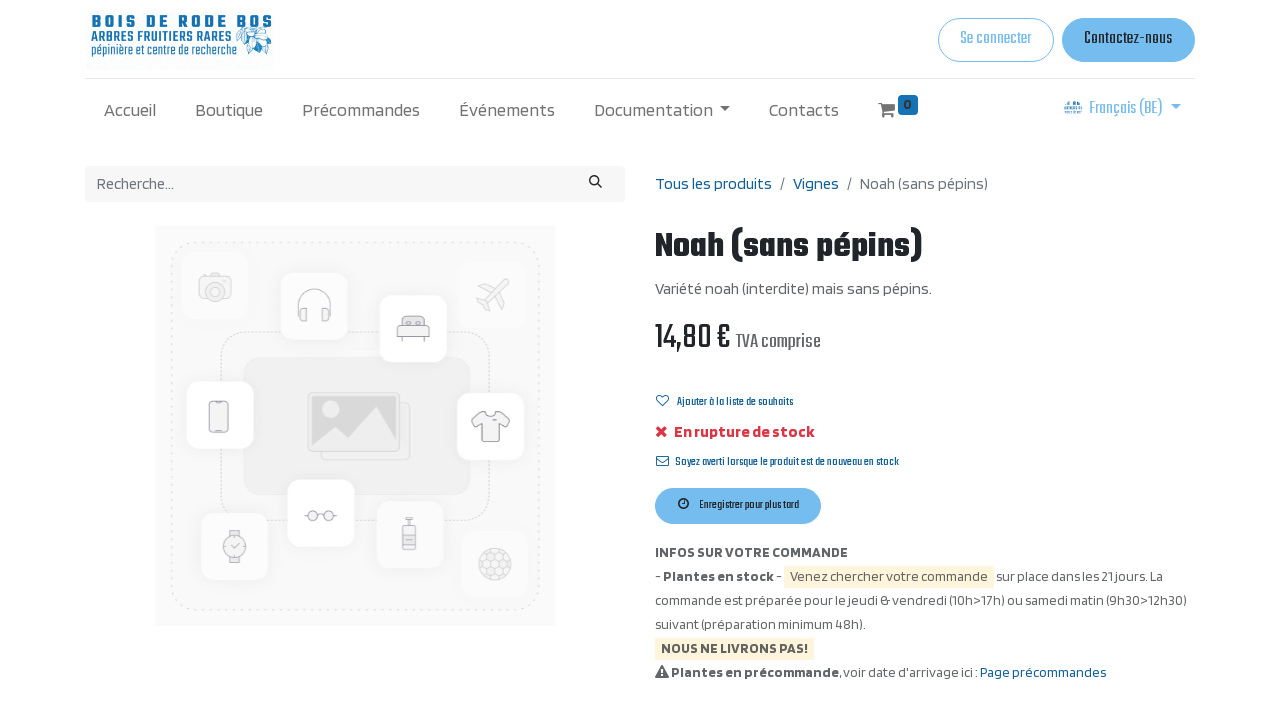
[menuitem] (130, 109)
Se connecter (995, 39)
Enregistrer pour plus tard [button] (738, 505)
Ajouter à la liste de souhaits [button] (724, 402)
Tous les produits (713, 183)
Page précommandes (1043, 672)
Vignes (816, 183)
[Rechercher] (596, 184)
